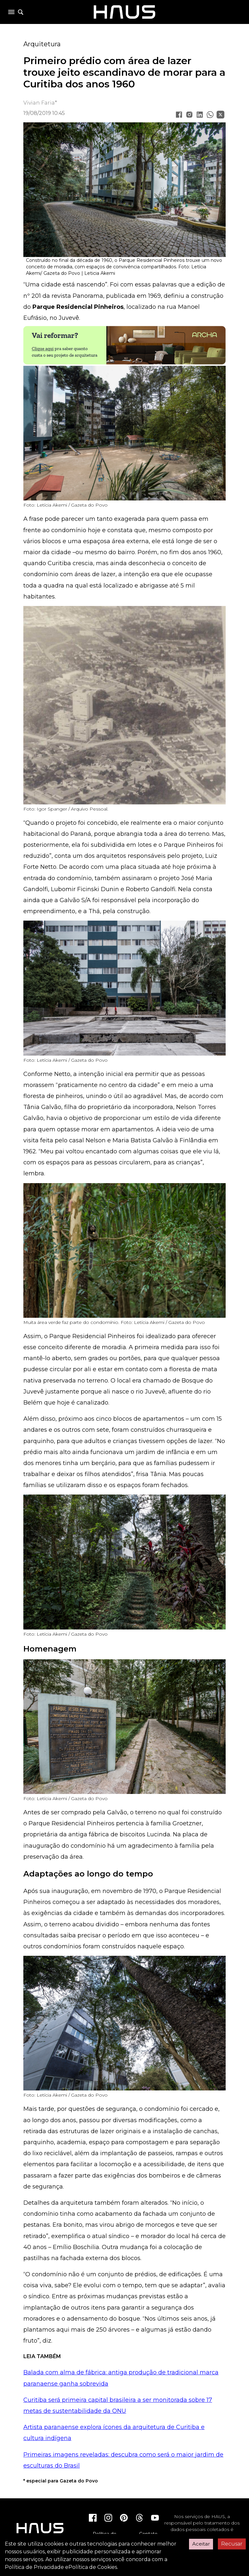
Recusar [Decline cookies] (232, 2544)
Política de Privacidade (34, 2567)
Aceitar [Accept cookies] (201, 2544)
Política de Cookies (92, 2567)
